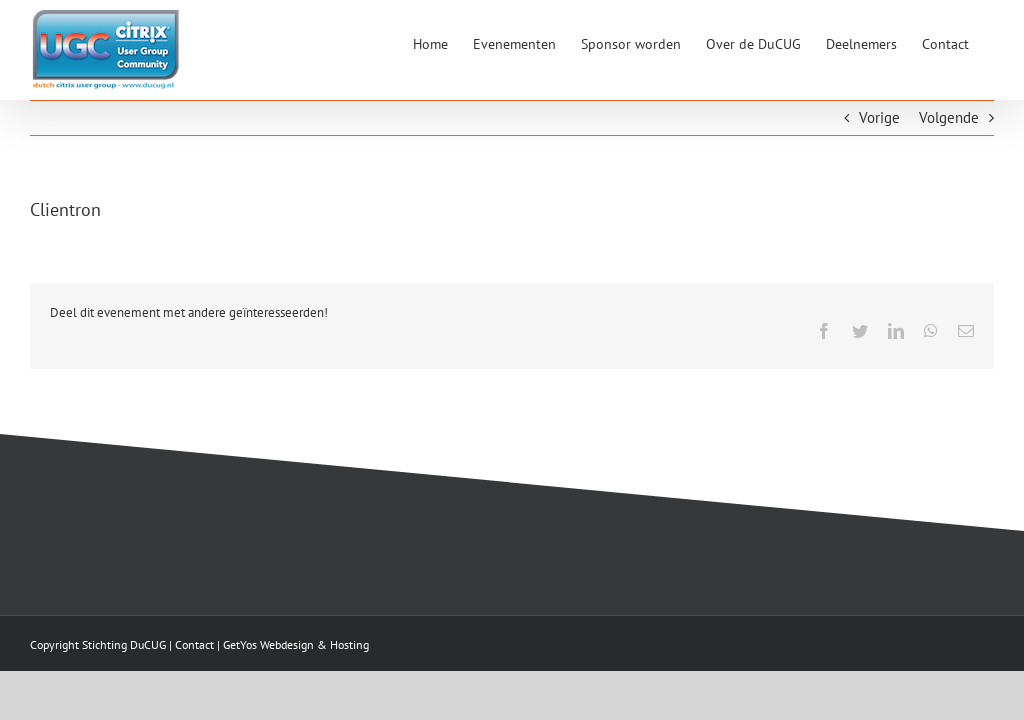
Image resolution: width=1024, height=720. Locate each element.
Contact (194, 644)
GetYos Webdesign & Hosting (296, 644)
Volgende (949, 117)
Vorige (879, 117)
